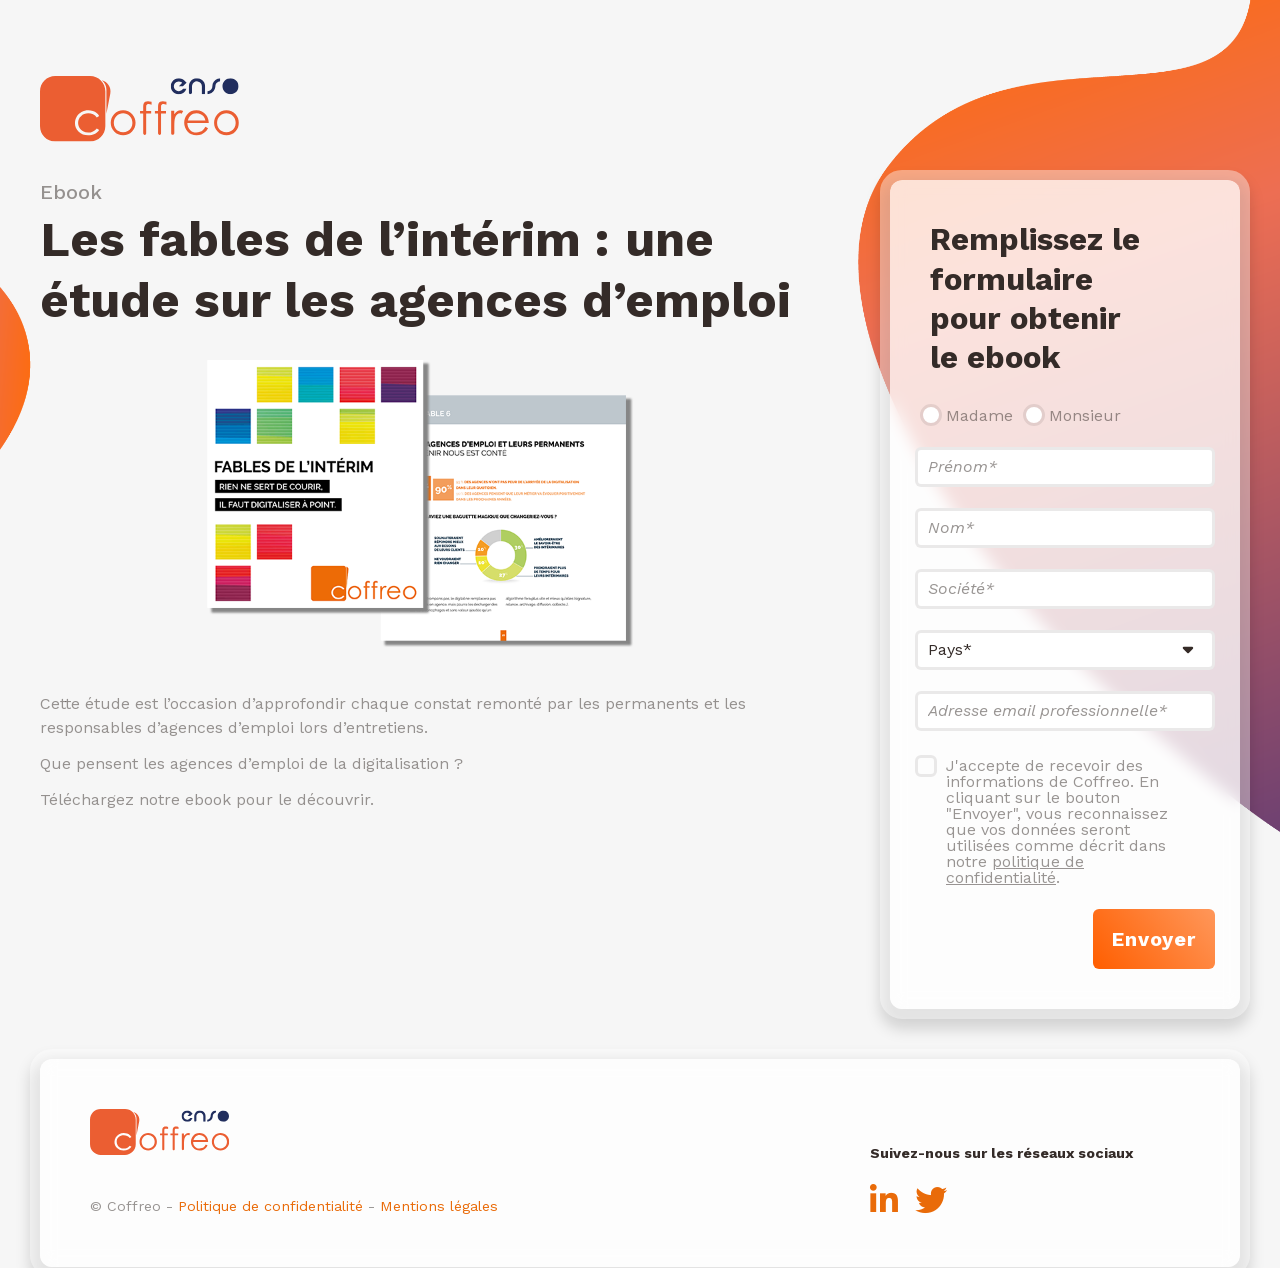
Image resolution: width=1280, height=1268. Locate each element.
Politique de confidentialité (270, 1206)
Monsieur (1085, 415)
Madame (979, 415)
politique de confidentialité (1015, 869)
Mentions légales (439, 1206)
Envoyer (1154, 939)
